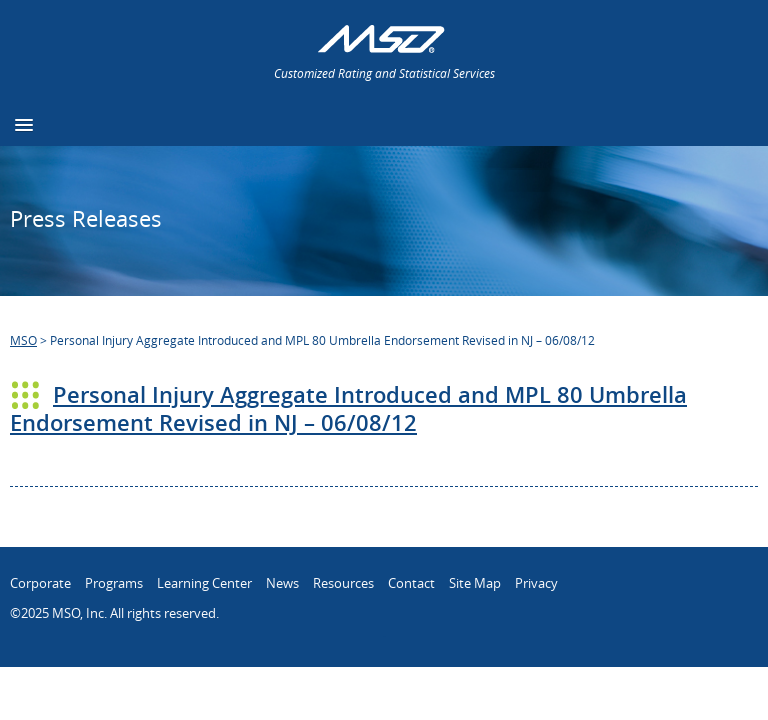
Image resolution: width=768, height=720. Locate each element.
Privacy (536, 583)
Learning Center (204, 583)
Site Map (475, 583)
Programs (114, 583)
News (282, 583)
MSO (23, 340)
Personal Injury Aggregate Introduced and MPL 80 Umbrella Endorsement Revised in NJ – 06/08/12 (348, 409)
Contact (411, 583)
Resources (343, 583)
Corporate (40, 583)
